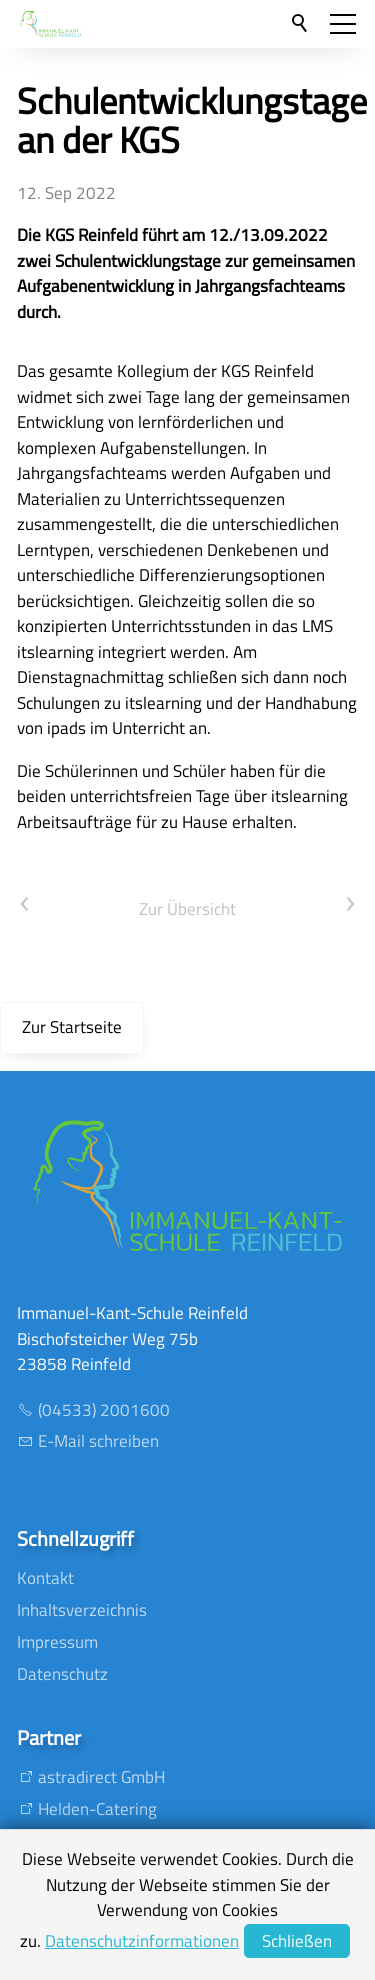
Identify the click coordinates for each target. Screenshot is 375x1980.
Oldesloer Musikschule (119, 1872)
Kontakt (45, 1578)
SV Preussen (83, 1904)
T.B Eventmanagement (120, 1841)
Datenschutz (62, 1674)
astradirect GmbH (101, 1777)
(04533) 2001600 (104, 1410)
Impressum (57, 1642)
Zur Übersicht (187, 909)
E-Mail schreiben (98, 1441)
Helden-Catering (97, 1809)
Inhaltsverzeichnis (82, 1610)
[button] (343, 24)
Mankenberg (83, 1936)
